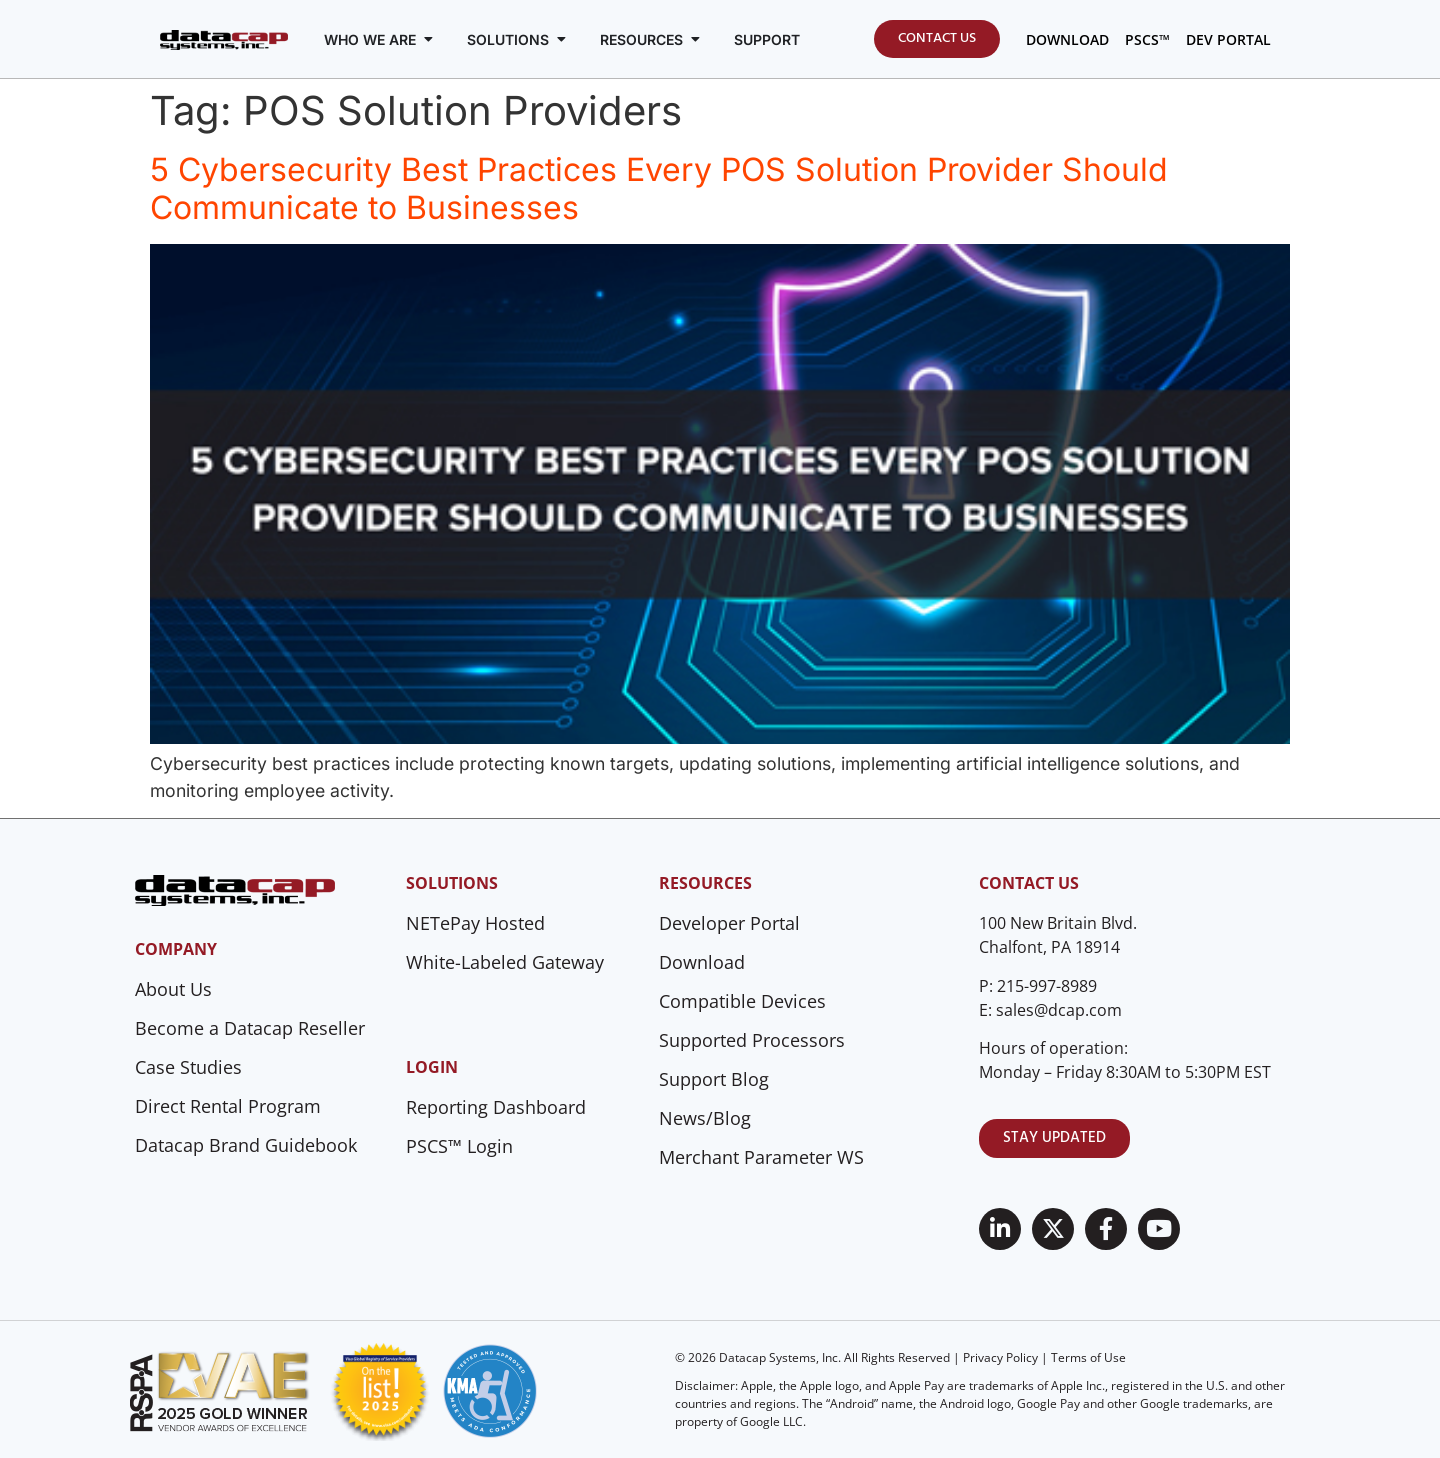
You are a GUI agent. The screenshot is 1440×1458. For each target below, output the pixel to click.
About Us (173, 989)
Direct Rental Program (228, 1106)
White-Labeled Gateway (505, 962)
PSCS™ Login (459, 1146)
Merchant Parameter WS (761, 1157)
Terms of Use (1088, 1357)
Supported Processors (752, 1040)
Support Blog (714, 1079)
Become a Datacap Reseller (250, 1028)
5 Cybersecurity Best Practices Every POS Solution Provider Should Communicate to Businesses (659, 188)
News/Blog (705, 1118)
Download (702, 962)
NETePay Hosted (475, 923)
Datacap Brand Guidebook (246, 1145)
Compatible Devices (742, 1001)
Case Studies (188, 1067)
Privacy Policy (1000, 1357)
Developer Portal (729, 923)
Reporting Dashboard (496, 1107)
